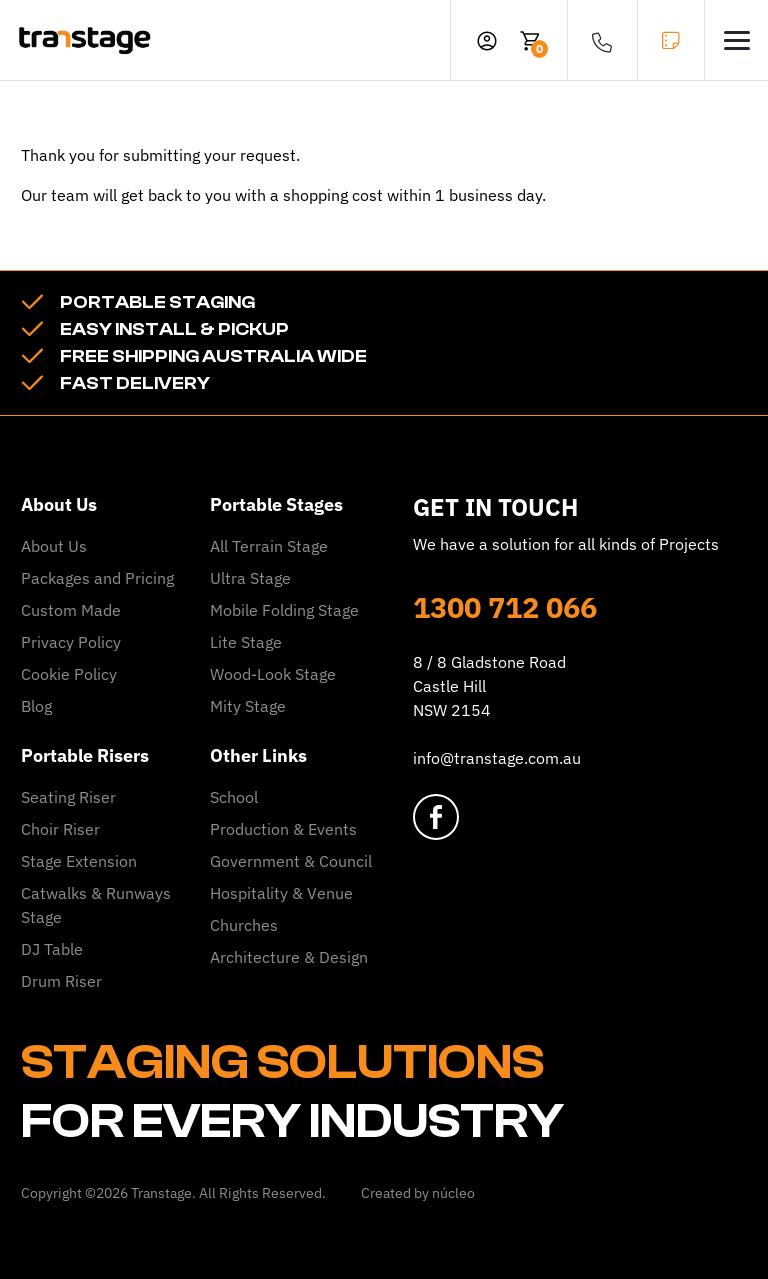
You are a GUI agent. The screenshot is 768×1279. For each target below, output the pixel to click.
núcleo (453, 1193)
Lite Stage (246, 642)
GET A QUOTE (671, 40)
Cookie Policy (69, 674)
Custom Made (71, 610)
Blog (36, 706)
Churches (244, 925)
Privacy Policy (71, 642)
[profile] (487, 40)
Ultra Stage (250, 578)
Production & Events (283, 829)
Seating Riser (68, 797)
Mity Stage (248, 706)
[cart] (531, 40)
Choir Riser (60, 829)
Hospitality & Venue (281, 893)
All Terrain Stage (269, 546)
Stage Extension (79, 861)
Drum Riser (61, 981)
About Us (54, 546)
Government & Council (291, 861)
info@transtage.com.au (497, 758)
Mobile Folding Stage (284, 610)
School (234, 797)
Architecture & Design (289, 957)
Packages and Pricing (97, 578)
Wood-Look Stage (273, 674)
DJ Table (52, 949)
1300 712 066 (505, 607)
